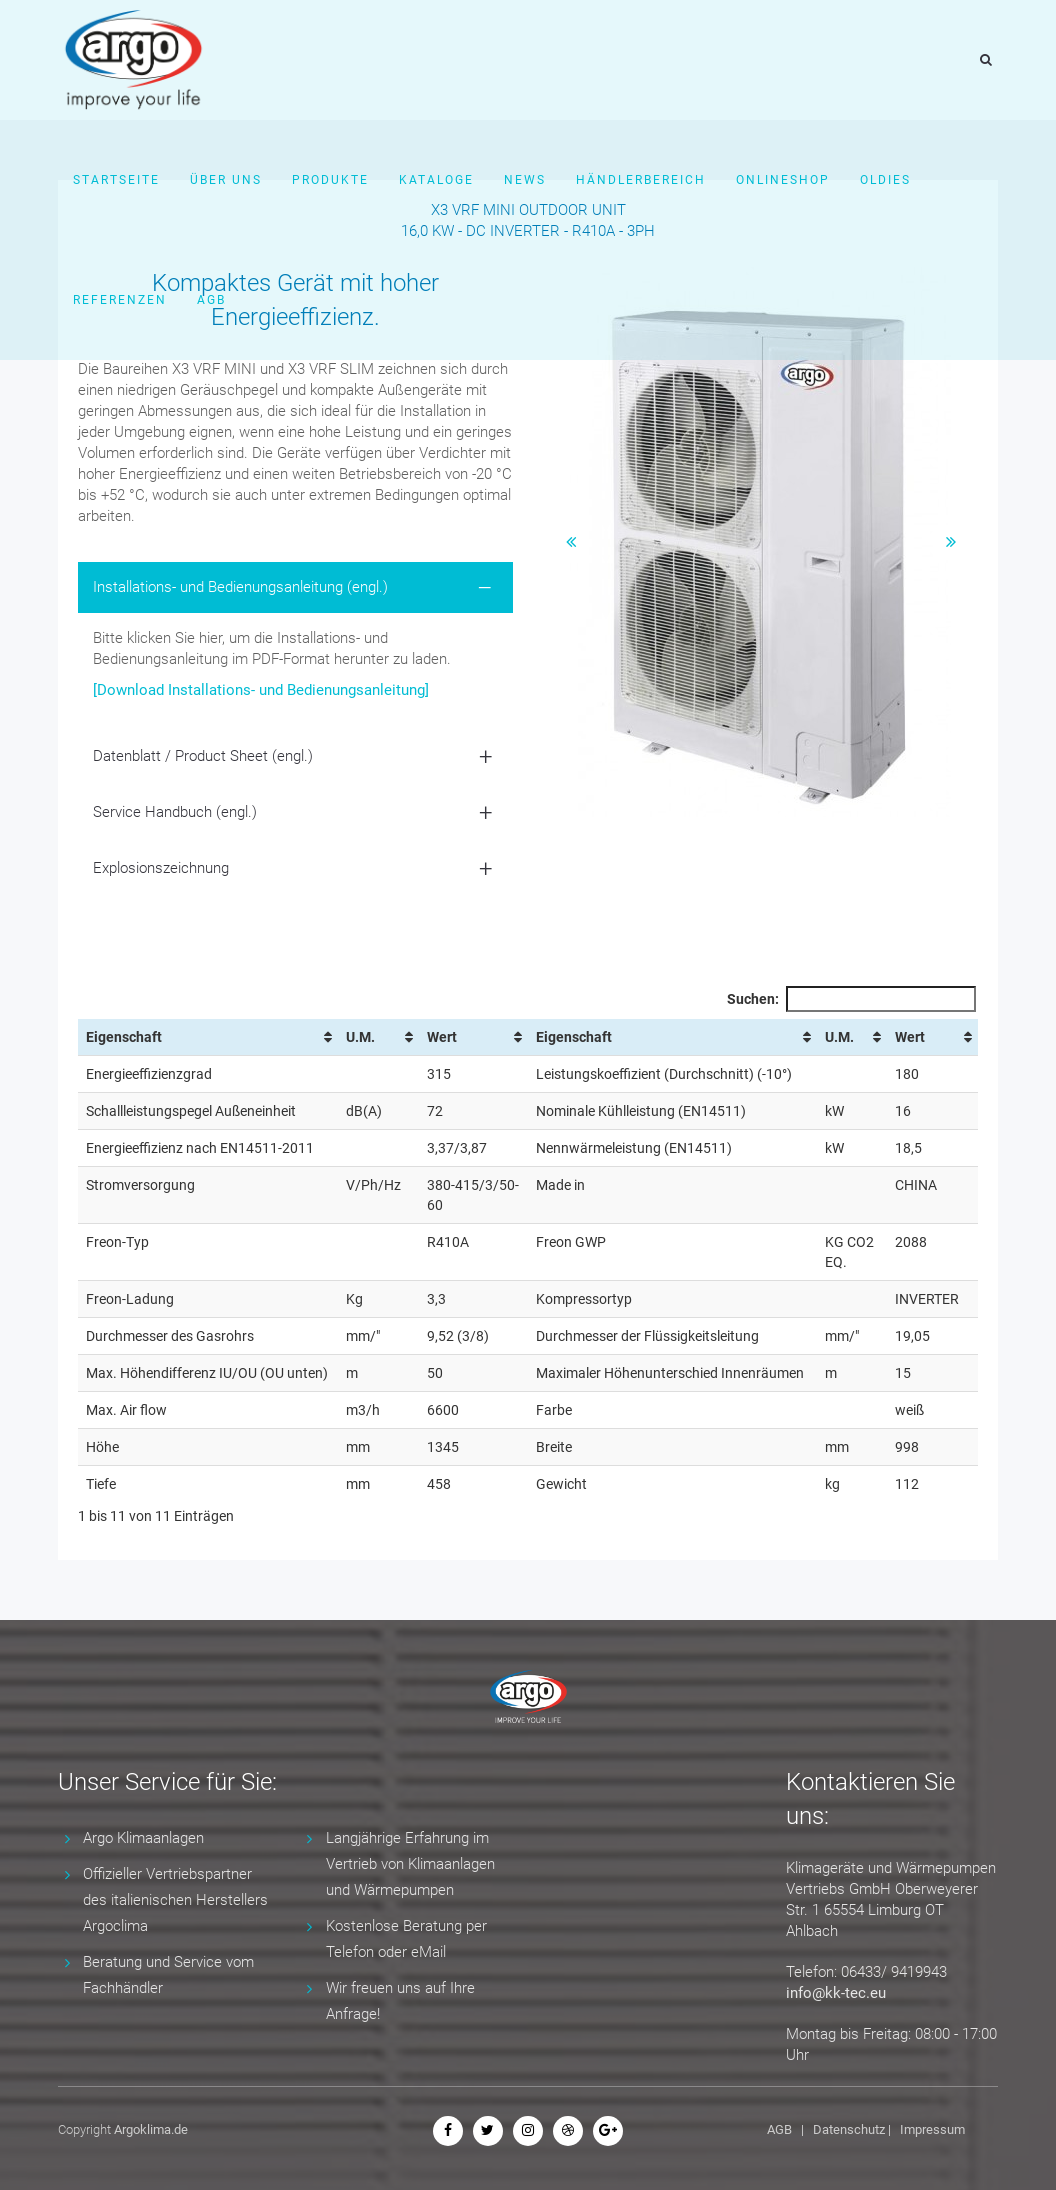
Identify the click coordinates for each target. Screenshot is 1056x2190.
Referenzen (120, 300)
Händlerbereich (641, 180)
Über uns (226, 180)
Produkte (330, 180)
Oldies (885, 180)
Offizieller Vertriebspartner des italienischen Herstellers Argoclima (175, 1900)
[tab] (295, 587)
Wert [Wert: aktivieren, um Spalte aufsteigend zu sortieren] (442, 1037)
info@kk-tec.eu (836, 1993)
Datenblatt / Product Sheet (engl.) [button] (203, 756)
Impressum (932, 2129)
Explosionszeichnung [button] (161, 868)
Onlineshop (783, 180)
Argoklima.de (151, 2129)
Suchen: (851, 999)
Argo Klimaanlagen (143, 1838)
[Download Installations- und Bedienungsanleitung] (261, 690)
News (525, 180)
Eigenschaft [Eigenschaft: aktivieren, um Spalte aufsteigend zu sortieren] (124, 1037)
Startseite (116, 180)
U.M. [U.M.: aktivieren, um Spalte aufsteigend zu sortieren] (360, 1037)
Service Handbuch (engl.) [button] (175, 812)
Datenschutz (849, 2129)
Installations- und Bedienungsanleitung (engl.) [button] (240, 587)
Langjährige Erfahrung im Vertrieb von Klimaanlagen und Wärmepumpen (410, 1864)
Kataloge (436, 180)
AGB (211, 300)
